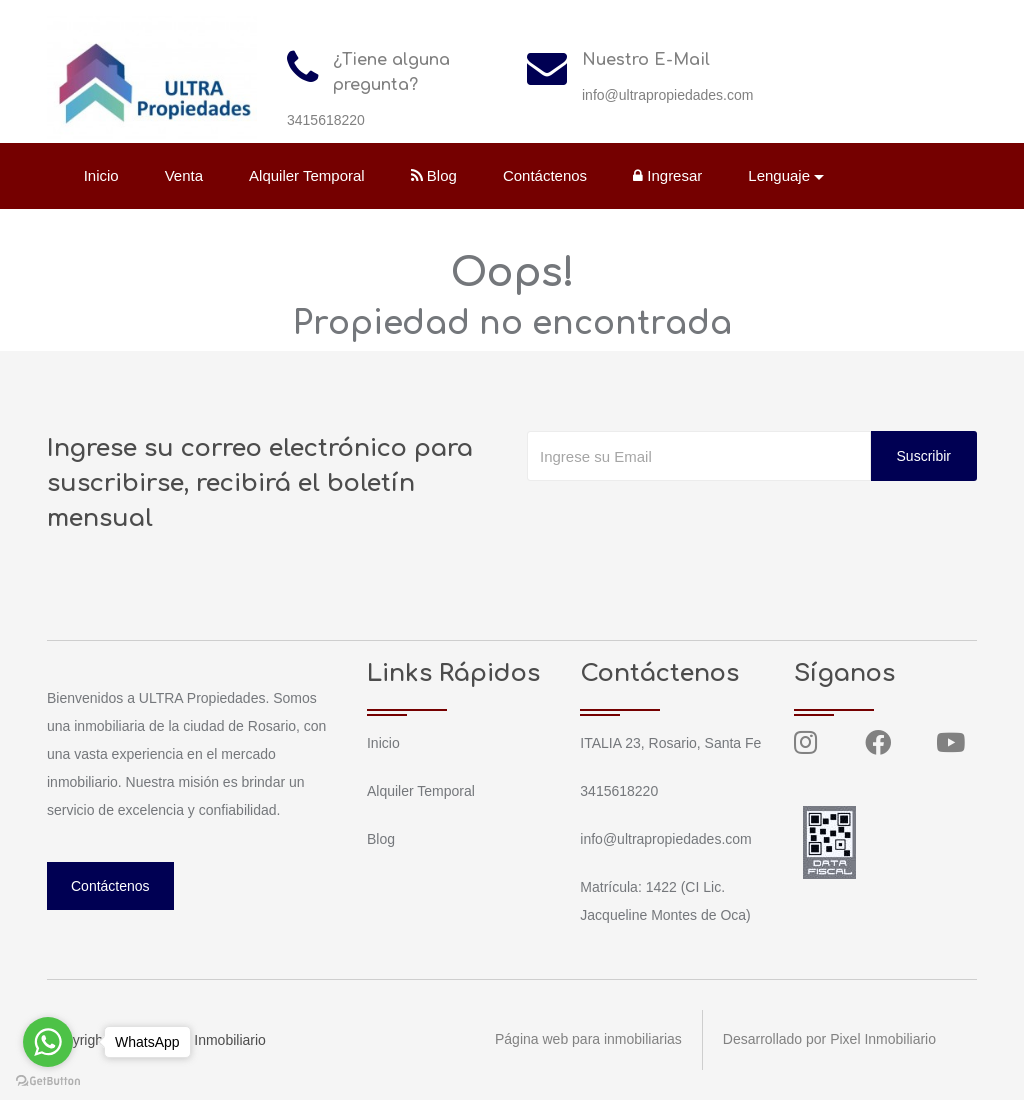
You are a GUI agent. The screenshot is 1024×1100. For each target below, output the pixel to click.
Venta (184, 175)
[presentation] (679, 521)
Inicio (101, 175)
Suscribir (924, 456)
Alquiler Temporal (307, 175)
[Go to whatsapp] (48, 1042)
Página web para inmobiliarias (588, 1040)
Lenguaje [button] (780, 175)
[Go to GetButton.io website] (48, 1080)
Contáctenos (545, 175)
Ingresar (667, 175)
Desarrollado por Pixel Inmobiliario (829, 1040)
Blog (434, 175)
